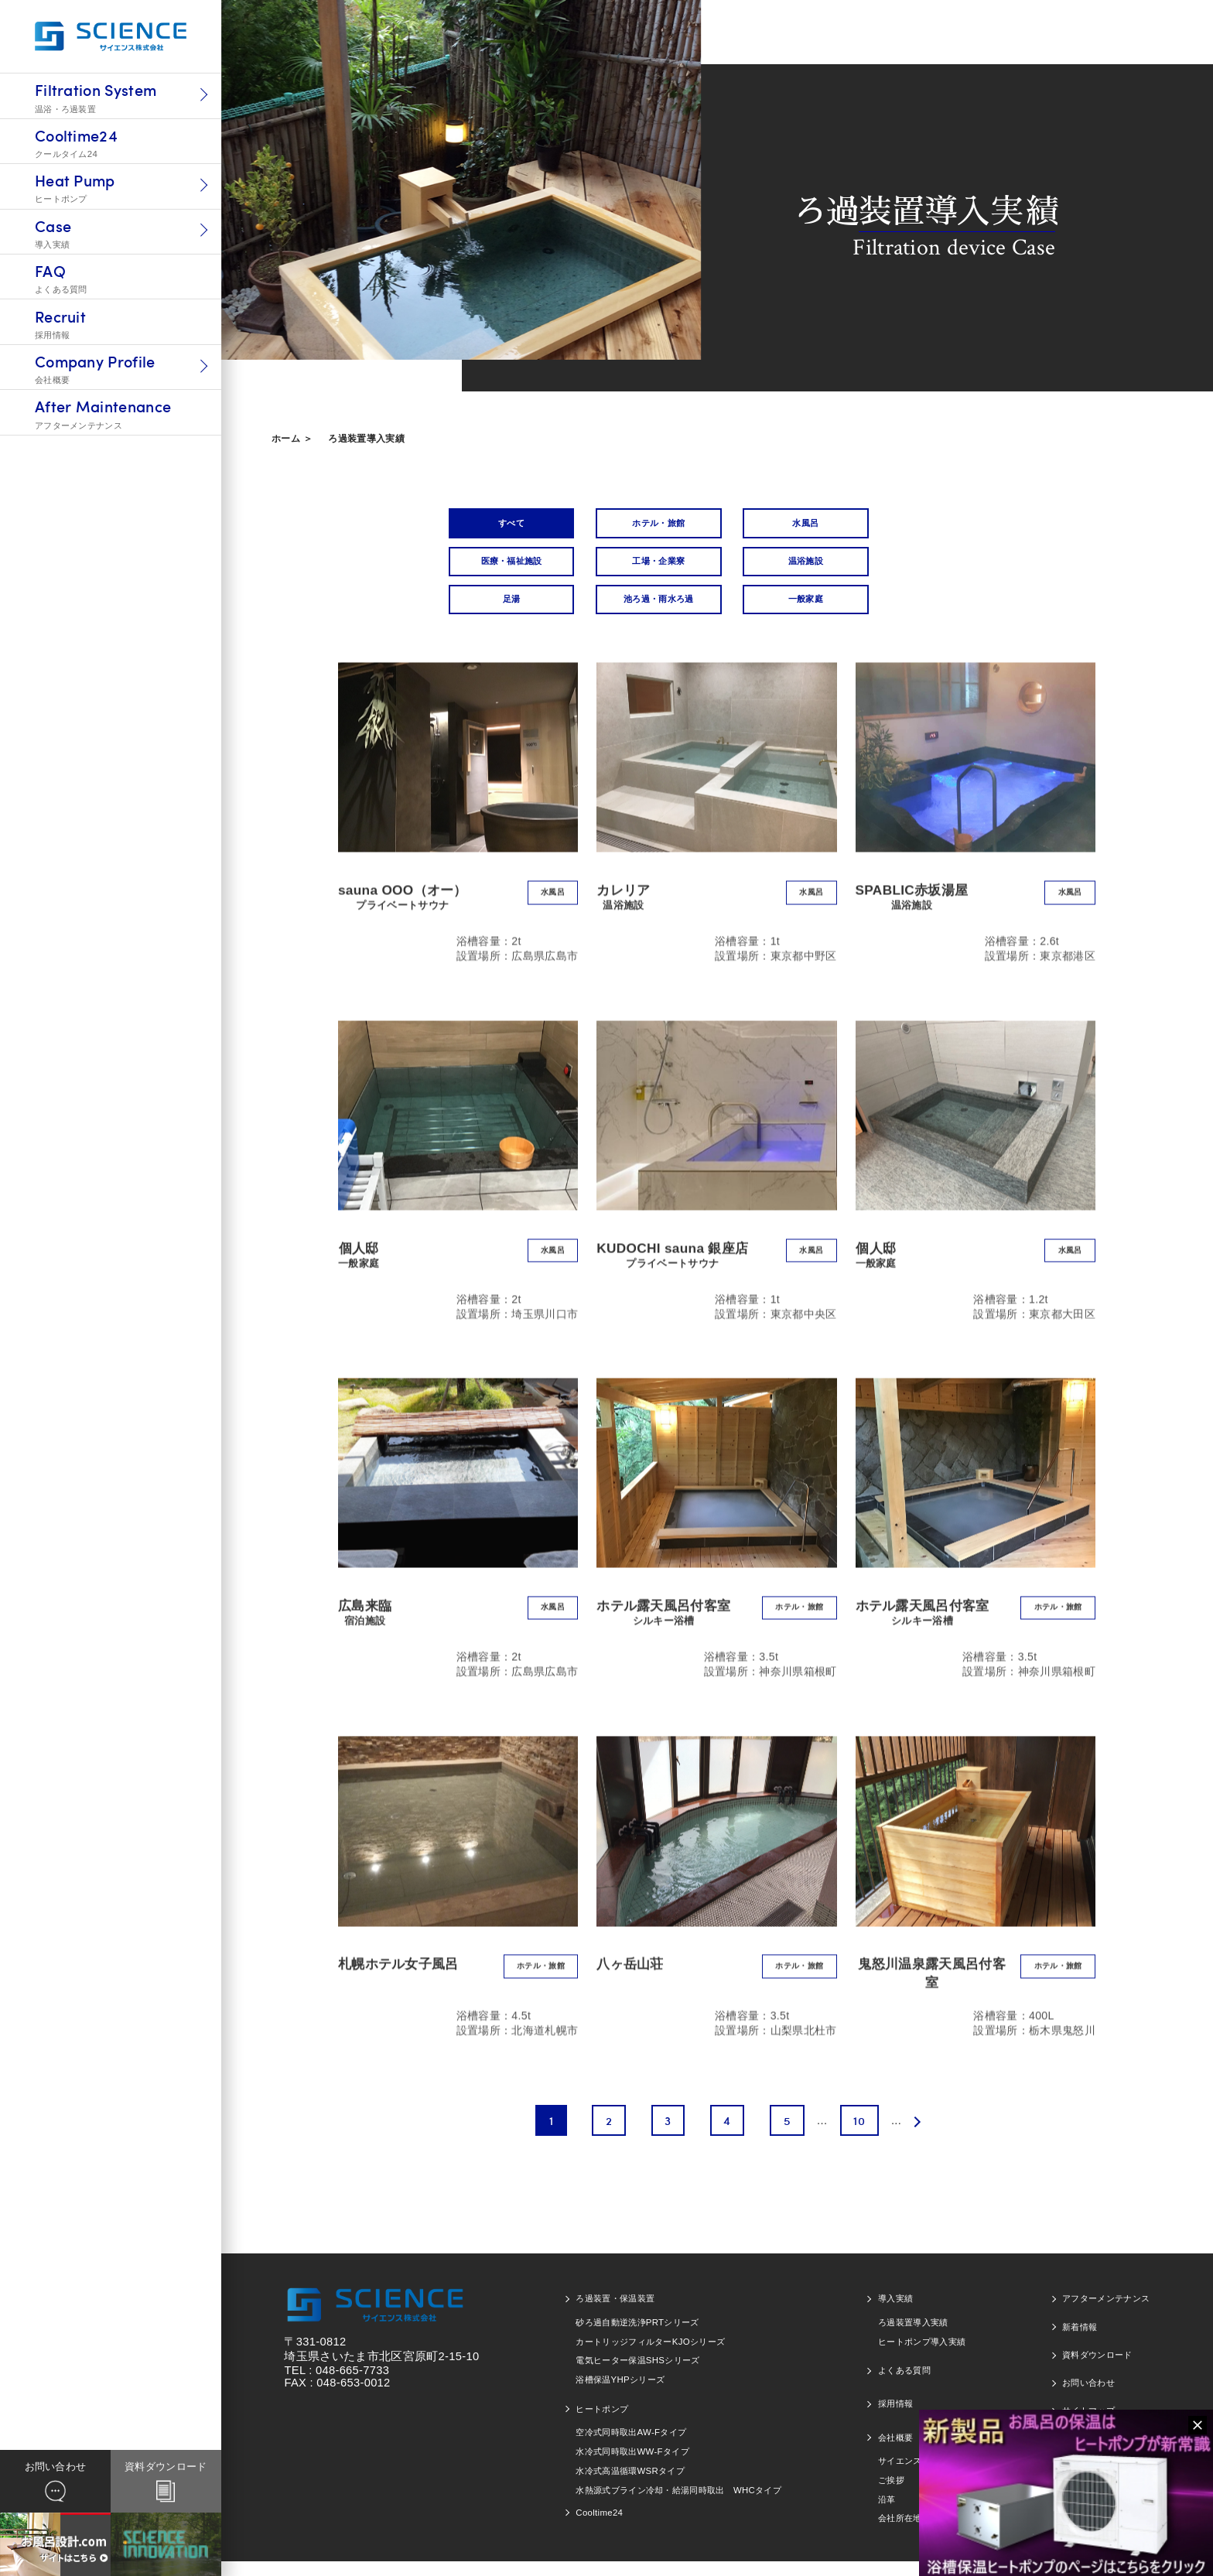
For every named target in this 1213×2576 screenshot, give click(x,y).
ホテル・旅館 (637, 525)
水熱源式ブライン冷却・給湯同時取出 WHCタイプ (678, 2504)
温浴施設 (636, 567)
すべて (502, 525)
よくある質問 (904, 2385)
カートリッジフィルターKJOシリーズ (650, 2355)
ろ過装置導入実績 (366, 438)
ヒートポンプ (602, 2423)
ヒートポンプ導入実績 (921, 2355)
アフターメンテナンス (1106, 2313)
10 (858, 2135)
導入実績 (895, 2313)
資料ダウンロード (1097, 2369)
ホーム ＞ (292, 438)
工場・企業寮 (503, 567)
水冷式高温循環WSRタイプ (630, 2485)
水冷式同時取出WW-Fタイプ (632, 2466)
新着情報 (1079, 2340)
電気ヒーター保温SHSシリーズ (637, 2375)
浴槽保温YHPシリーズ (620, 2394)
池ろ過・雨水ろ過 (904, 567)
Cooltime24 (599, 2527)
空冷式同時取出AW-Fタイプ (631, 2446)
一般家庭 (503, 611)
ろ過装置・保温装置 (615, 2313)
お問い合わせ (1088, 2397)
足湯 (770, 567)
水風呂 (770, 525)
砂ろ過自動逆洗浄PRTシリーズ (637, 2337)
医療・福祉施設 (903, 525)
